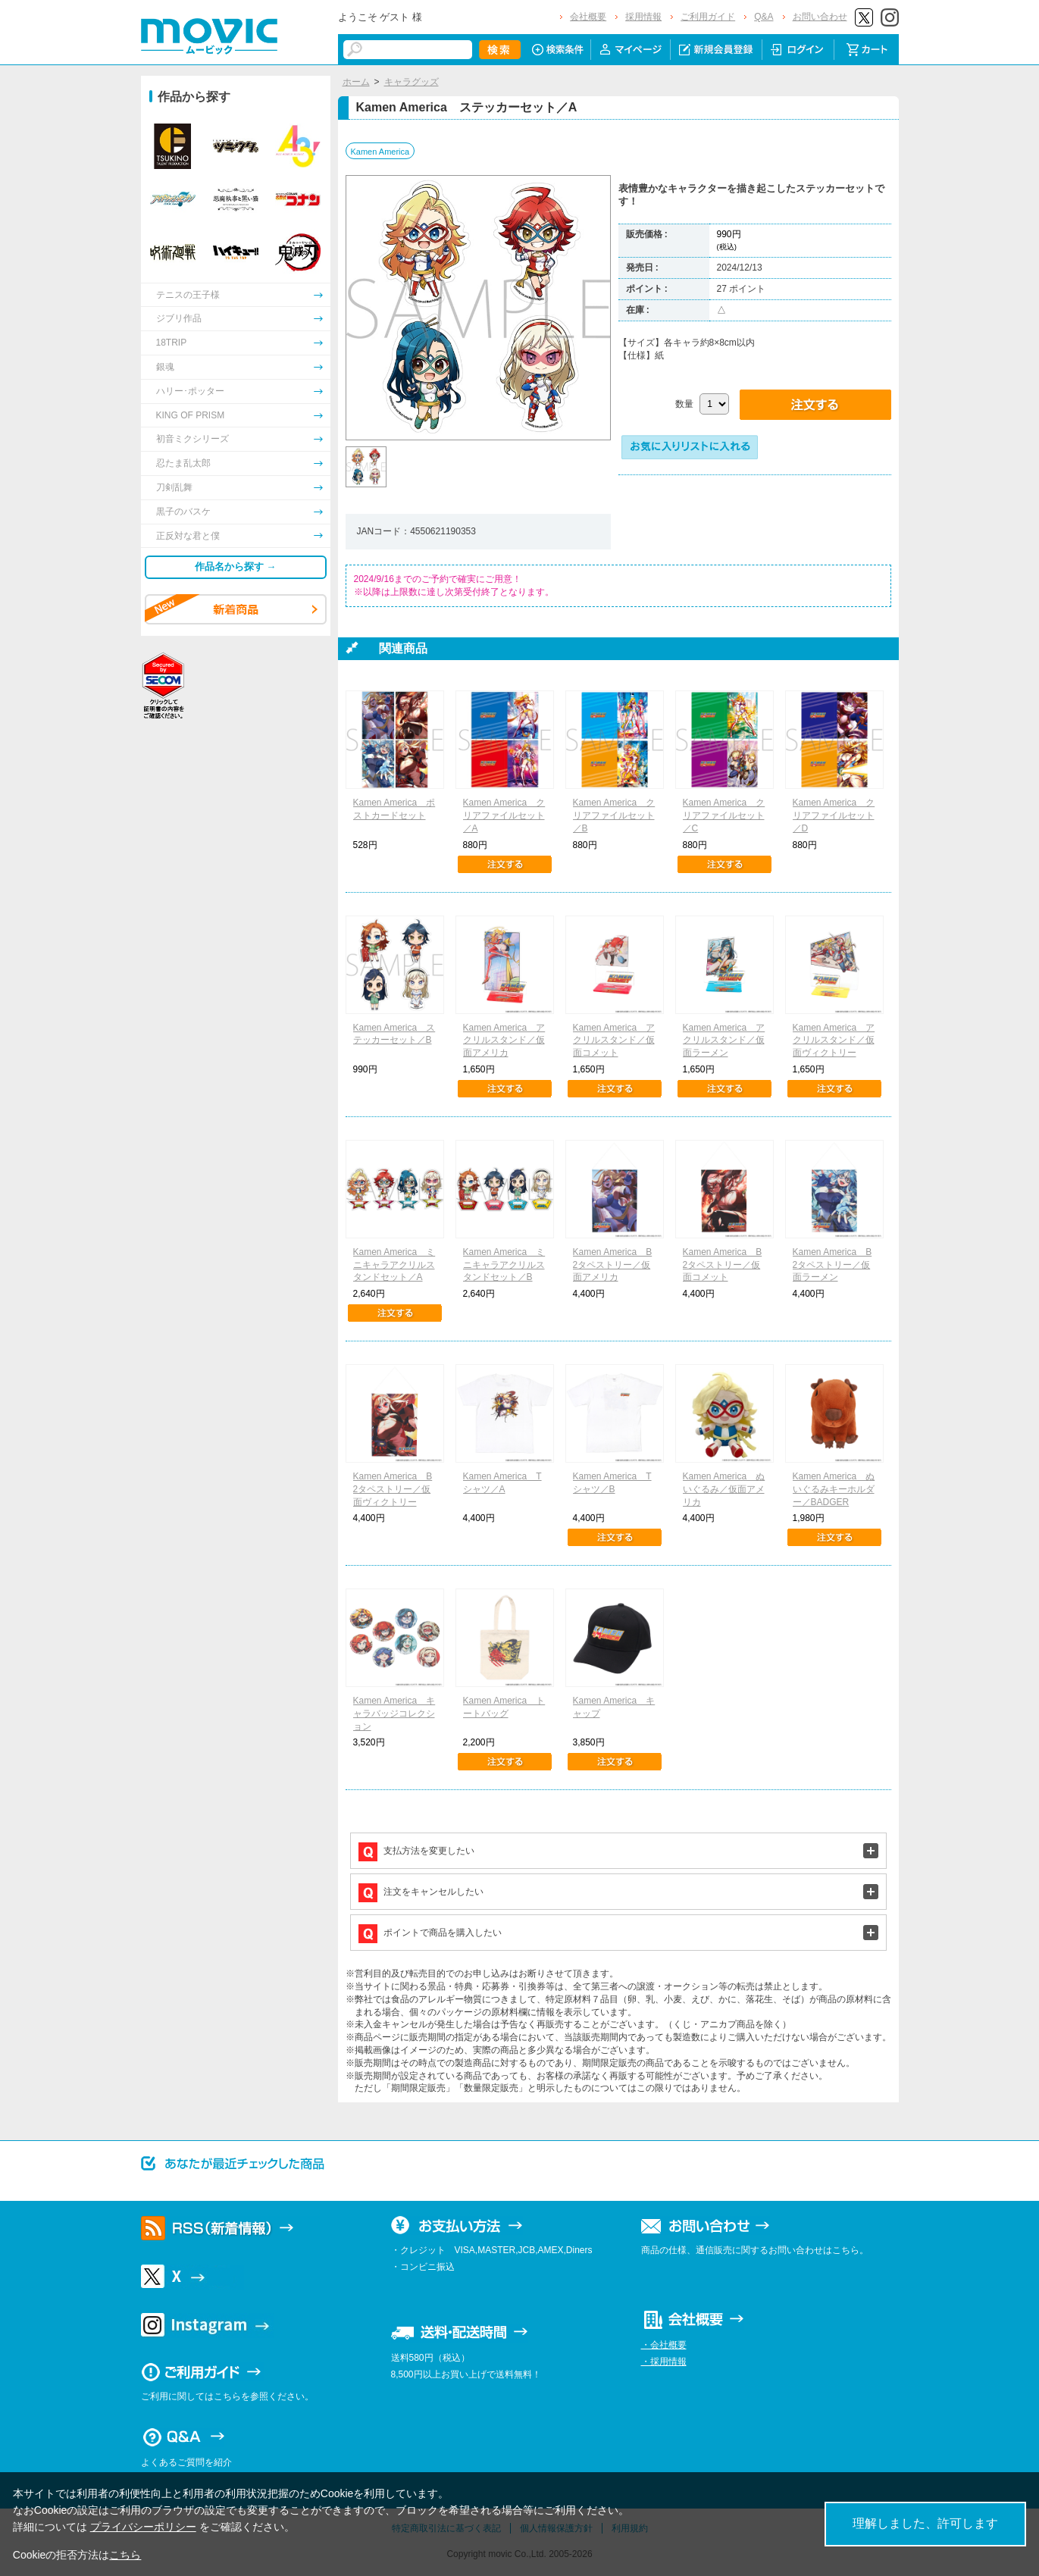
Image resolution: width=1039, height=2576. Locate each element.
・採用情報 (664, 2361)
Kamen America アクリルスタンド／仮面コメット (614, 1040)
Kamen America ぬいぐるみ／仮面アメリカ (724, 1489)
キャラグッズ (411, 82)
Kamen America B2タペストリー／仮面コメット (722, 1265)
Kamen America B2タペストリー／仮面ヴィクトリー (393, 1489)
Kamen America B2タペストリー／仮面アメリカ (613, 1265)
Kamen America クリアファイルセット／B (614, 815)
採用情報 (643, 16)
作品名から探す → (236, 566)
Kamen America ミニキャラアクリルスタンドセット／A (394, 1265)
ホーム (356, 82)
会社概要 (588, 16)
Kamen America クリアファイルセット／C (724, 815)
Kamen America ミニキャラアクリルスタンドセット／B (504, 1265)
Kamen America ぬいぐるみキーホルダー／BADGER (834, 1489)
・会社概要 (664, 2345)
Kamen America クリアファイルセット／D (834, 815)
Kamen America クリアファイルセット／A (504, 815)
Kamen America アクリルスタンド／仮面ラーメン (724, 1040)
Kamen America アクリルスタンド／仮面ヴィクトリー (834, 1040)
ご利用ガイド (708, 16)
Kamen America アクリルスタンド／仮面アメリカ (504, 1040)
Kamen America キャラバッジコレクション (394, 1713)
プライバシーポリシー (143, 2527)
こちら (125, 2555)
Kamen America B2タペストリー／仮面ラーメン (832, 1265)
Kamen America (380, 151)
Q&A (763, 16)
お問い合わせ (820, 16)
